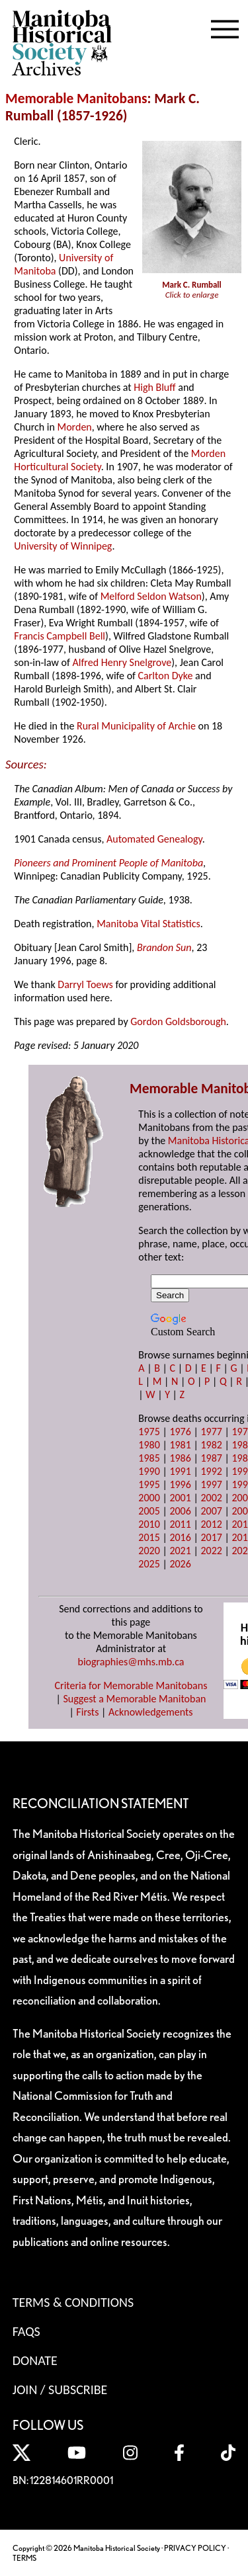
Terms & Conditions (73, 2302)
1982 (211, 1444)
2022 (211, 1550)
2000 (148, 1497)
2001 (179, 1497)
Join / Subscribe (60, 2389)
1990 (148, 1471)
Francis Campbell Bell (59, 636)
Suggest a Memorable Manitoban (134, 1698)
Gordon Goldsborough (178, 1021)
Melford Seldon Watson (151, 596)
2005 (148, 1511)
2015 (148, 1537)
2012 (211, 1524)
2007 (211, 1511)
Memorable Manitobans (76, 98)
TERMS (24, 2558)
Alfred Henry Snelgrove (122, 662)
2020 (148, 1550)
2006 (179, 1511)
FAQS (26, 2331)
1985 (148, 1458)
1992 (211, 1471)
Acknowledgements (150, 1712)
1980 (148, 1444)
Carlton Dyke (165, 675)
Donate (35, 2360)
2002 (211, 1497)
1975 (148, 1431)
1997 (211, 1484)
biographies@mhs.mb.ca (130, 1661)
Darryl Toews (85, 984)
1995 (148, 1484)
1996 (179, 1484)
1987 (211, 1458)
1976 (179, 1431)
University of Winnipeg (63, 546)
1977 (211, 1431)
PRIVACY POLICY (195, 2548)
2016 (179, 1537)
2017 (211, 1537)
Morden (75, 427)
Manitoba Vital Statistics (148, 923)
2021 (179, 1550)
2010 (148, 1524)
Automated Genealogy (154, 839)
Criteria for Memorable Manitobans (131, 1685)
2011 (179, 1524)
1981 (179, 1444)
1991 (179, 1471)
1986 (179, 1458)
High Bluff (154, 387)
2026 (179, 1564)
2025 (148, 1564)
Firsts (87, 1712)
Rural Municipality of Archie (136, 726)
